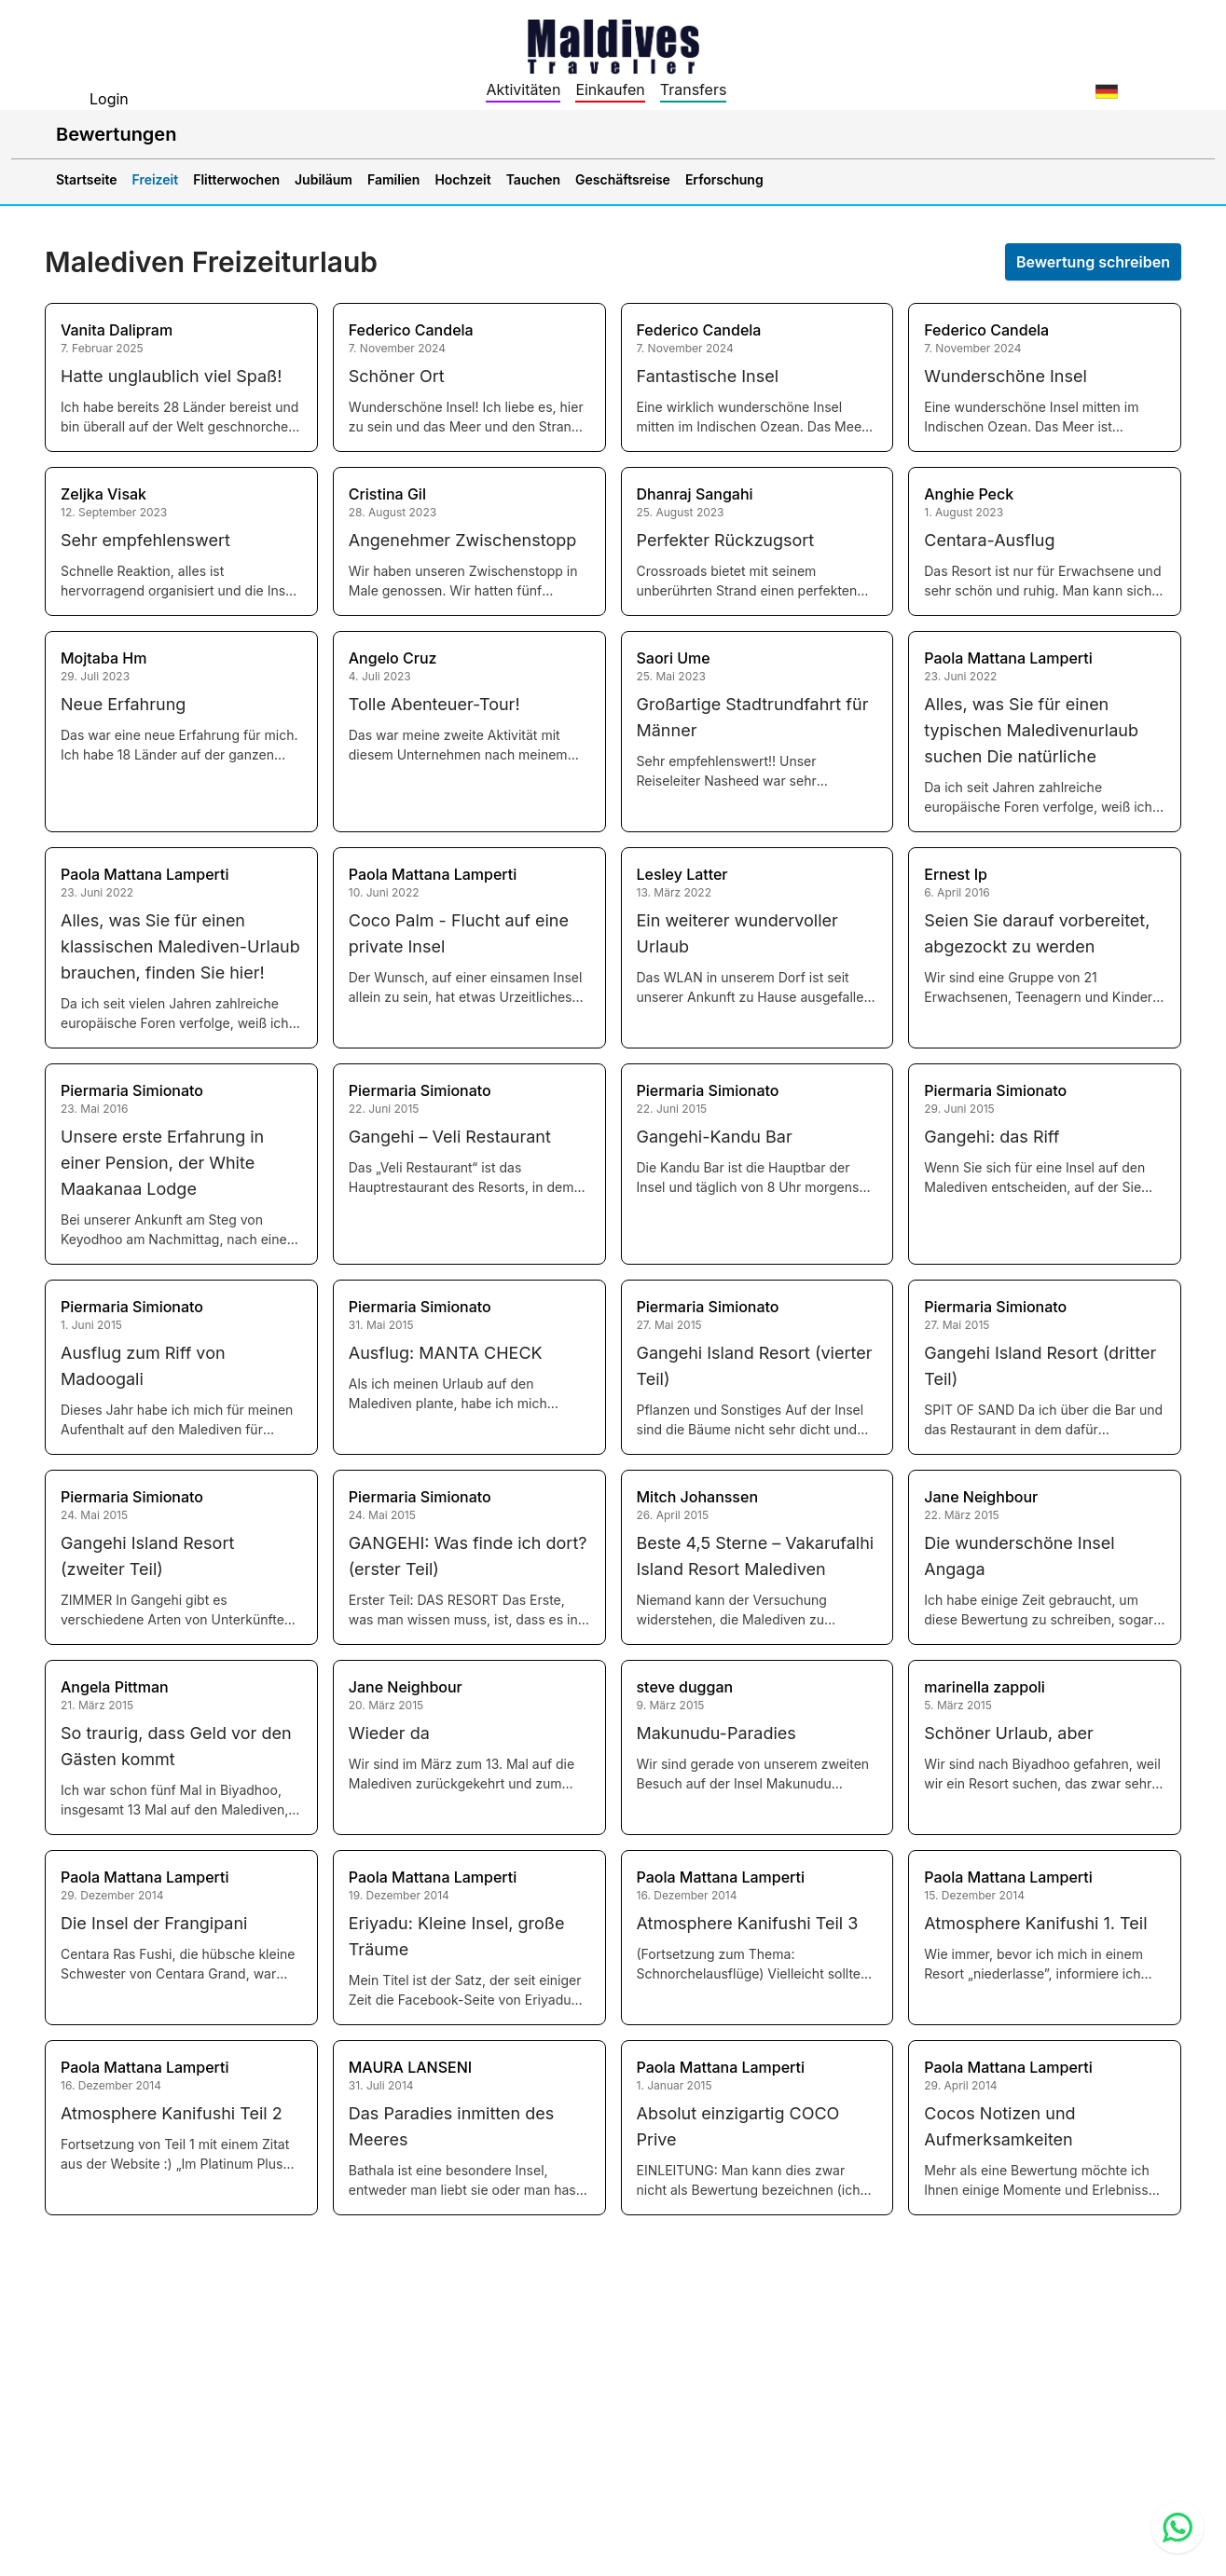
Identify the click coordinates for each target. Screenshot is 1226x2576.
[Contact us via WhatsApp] (1177, 2527)
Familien (393, 179)
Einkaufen (609, 89)
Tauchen (533, 179)
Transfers (693, 89)
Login (109, 98)
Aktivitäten (523, 89)
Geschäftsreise (622, 179)
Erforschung (724, 179)
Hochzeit (462, 179)
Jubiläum (323, 179)
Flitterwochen (236, 179)
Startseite (86, 179)
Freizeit (155, 179)
